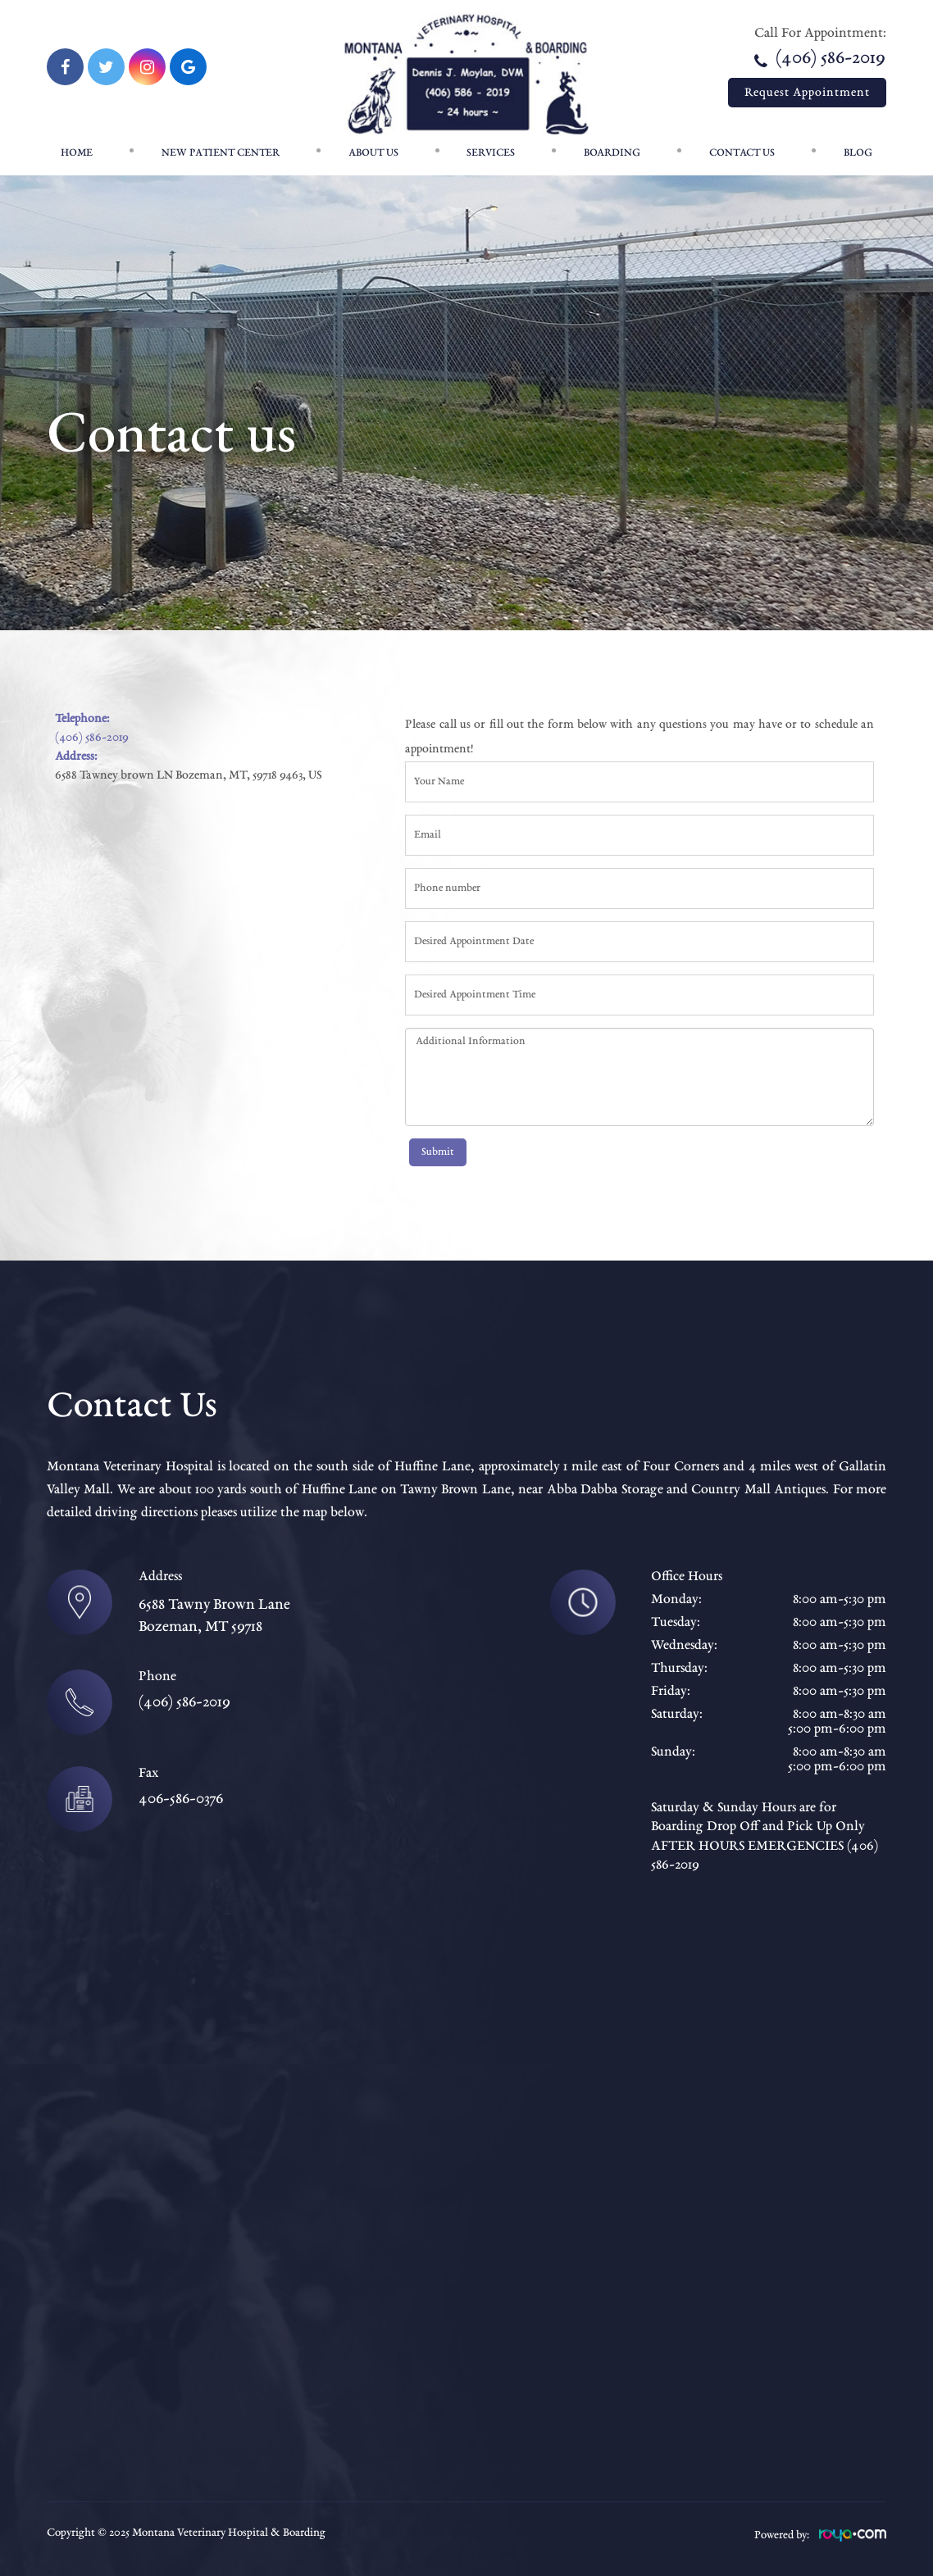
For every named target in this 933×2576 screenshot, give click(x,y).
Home (77, 153)
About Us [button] (373, 153)
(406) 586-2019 (819, 59)
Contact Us (742, 153)
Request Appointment (807, 92)
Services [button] (490, 153)
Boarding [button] (612, 153)
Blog (858, 153)
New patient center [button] (221, 153)
